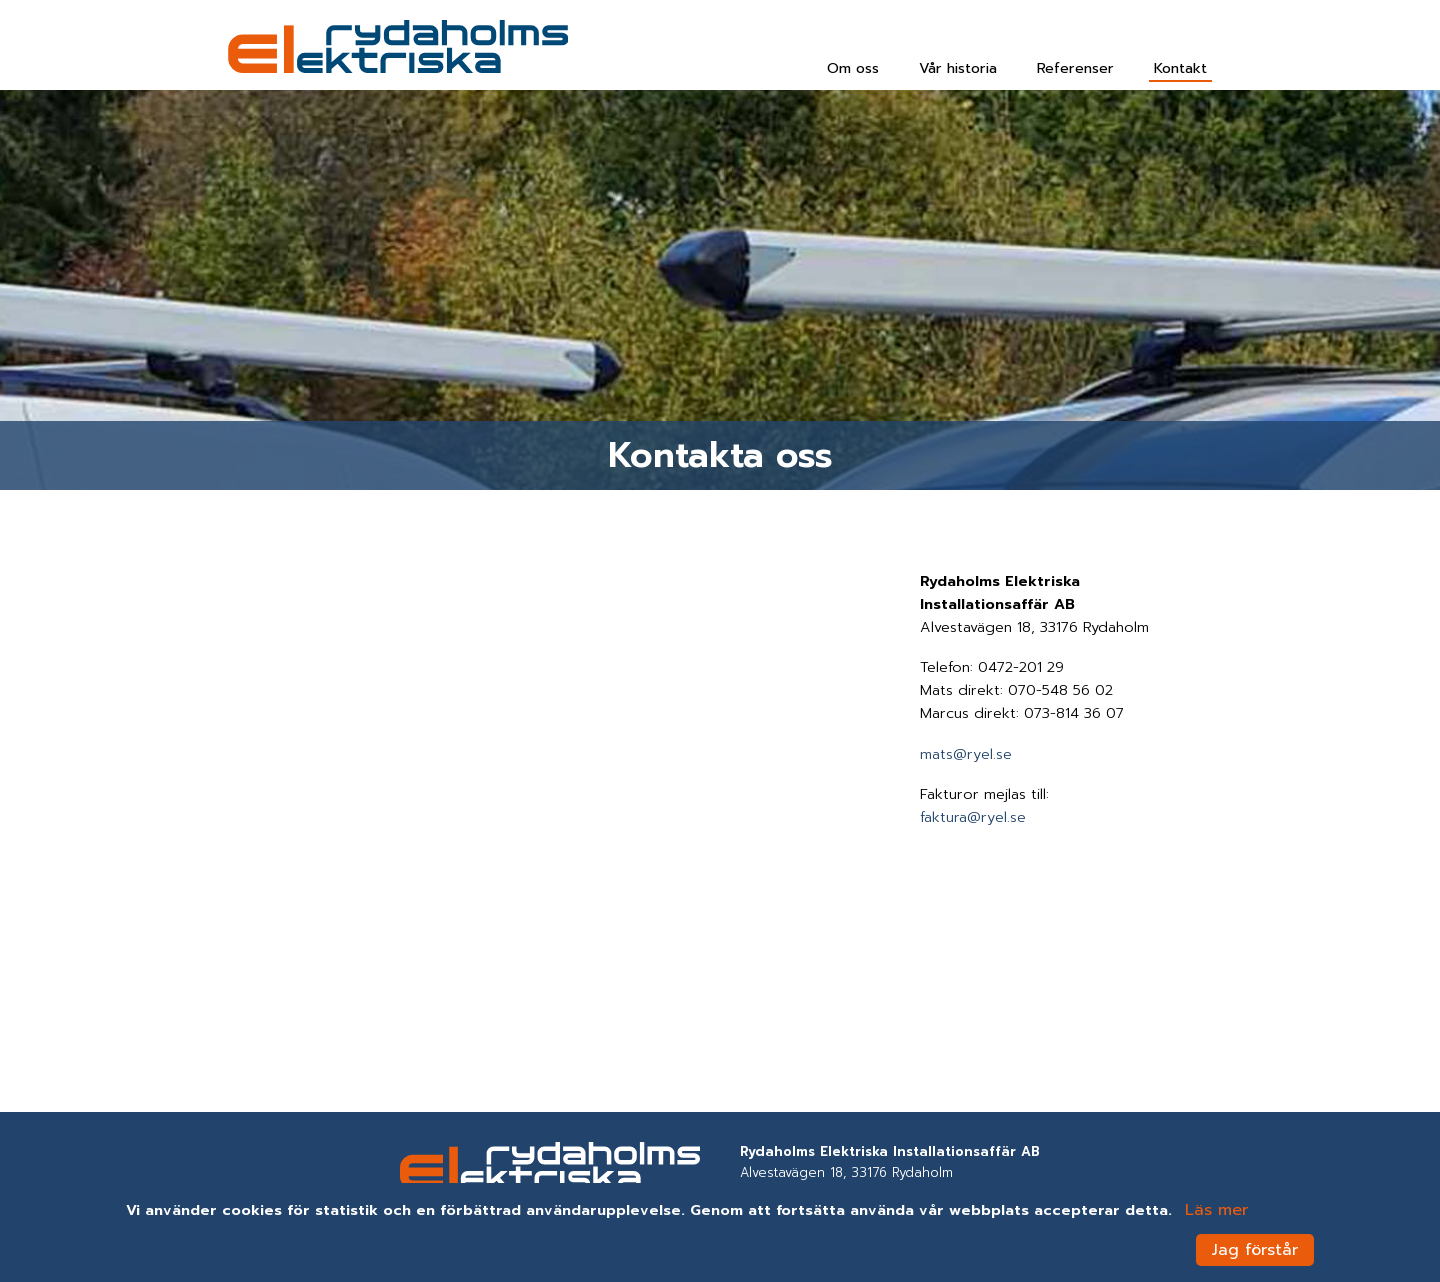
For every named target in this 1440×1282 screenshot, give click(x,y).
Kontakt (1180, 68)
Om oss (853, 68)
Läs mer (1216, 1210)
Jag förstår (1255, 1250)
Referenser (1075, 68)
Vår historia (958, 68)
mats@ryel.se (966, 754)
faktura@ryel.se (973, 817)
